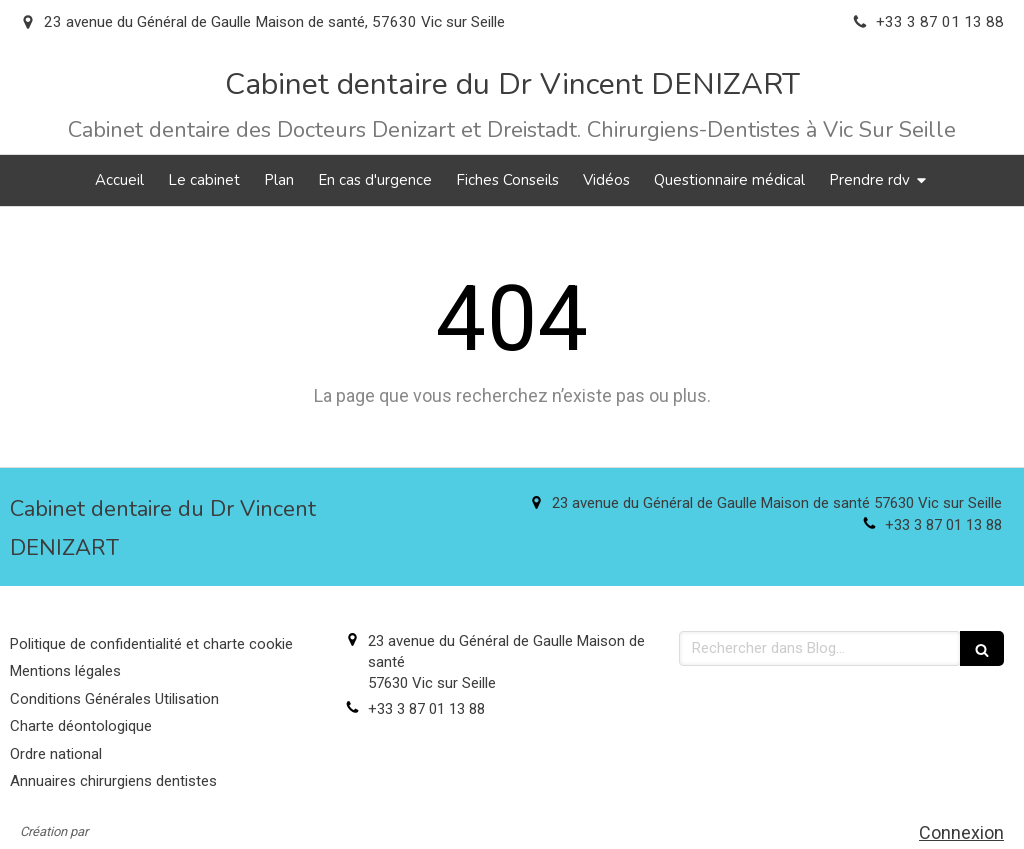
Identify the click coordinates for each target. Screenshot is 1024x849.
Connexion (961, 832)
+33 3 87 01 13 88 (943, 525)
